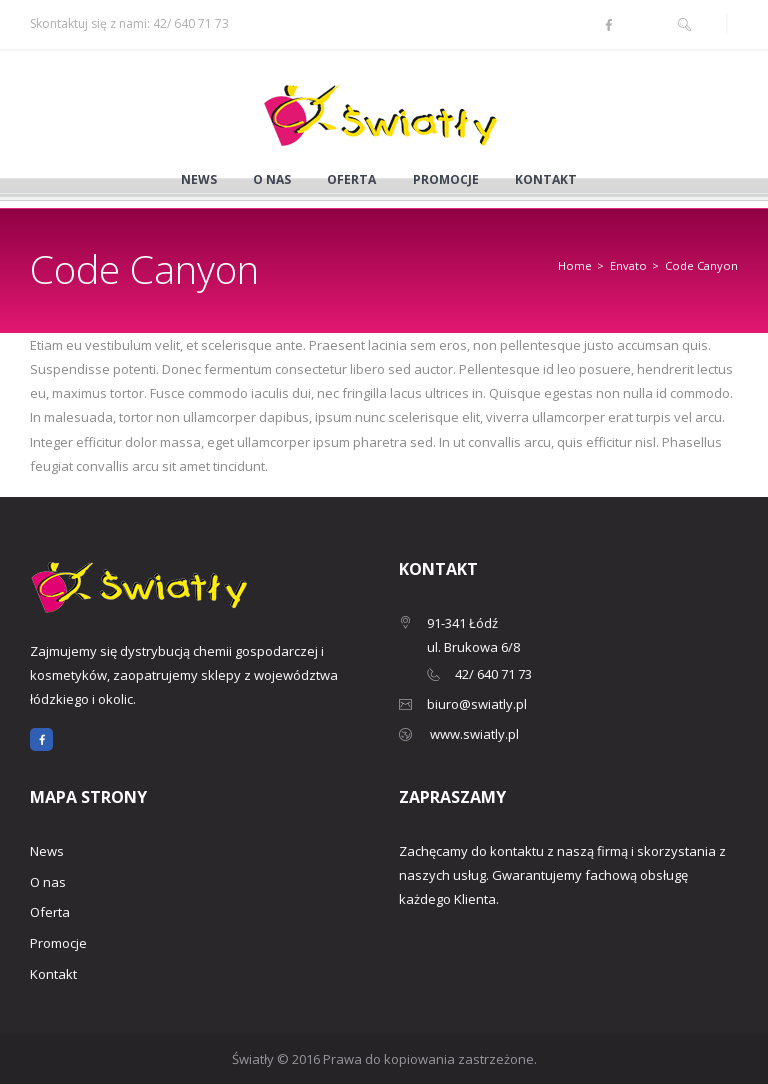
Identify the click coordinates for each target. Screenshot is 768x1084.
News (199, 180)
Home (575, 265)
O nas (272, 180)
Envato (628, 265)
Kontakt (546, 180)
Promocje (446, 180)
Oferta (351, 180)
